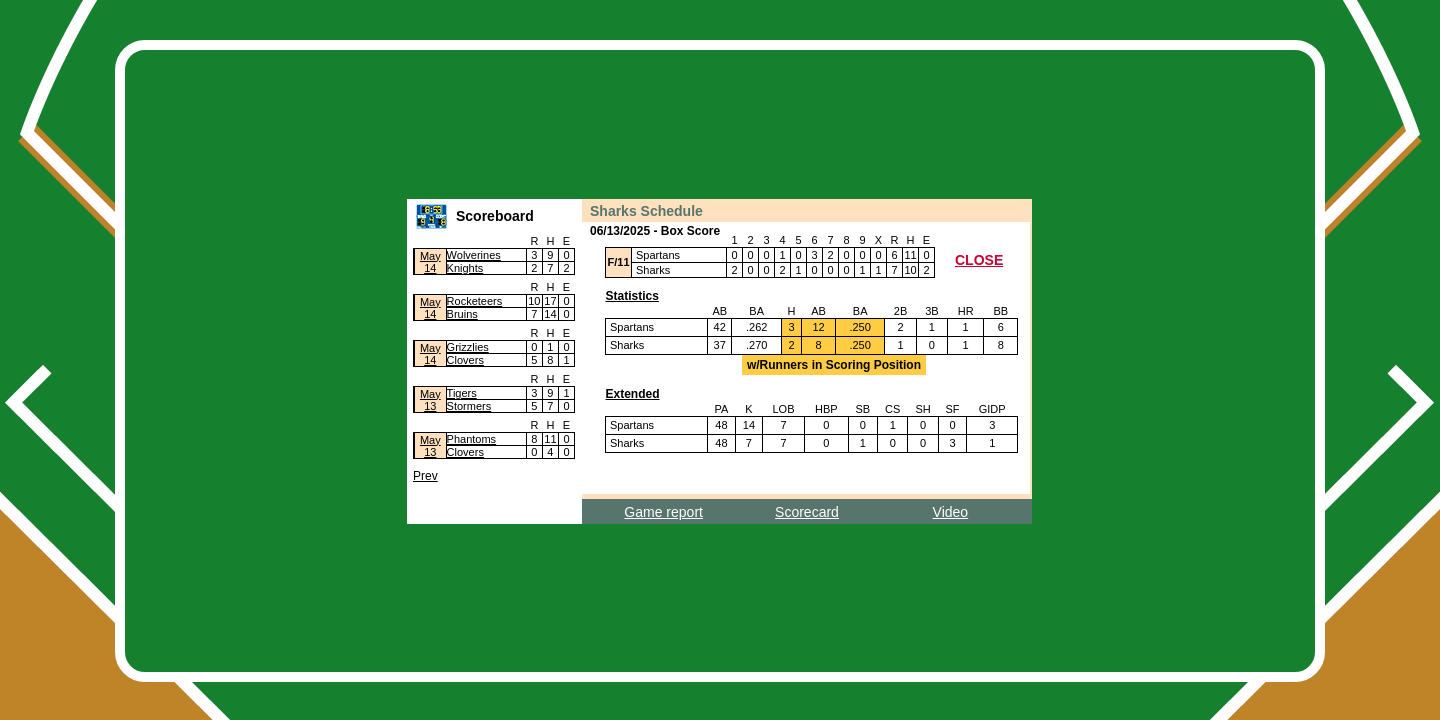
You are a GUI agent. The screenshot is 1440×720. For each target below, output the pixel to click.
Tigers (462, 393)
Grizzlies (468, 347)
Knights (465, 268)
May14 (430, 262)
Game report (663, 512)
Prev (425, 476)
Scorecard (807, 512)
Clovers (465, 360)
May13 (430, 400)
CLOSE (979, 260)
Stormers (469, 406)
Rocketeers (475, 301)
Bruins (462, 314)
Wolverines (474, 255)
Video (951, 512)
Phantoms (472, 439)
